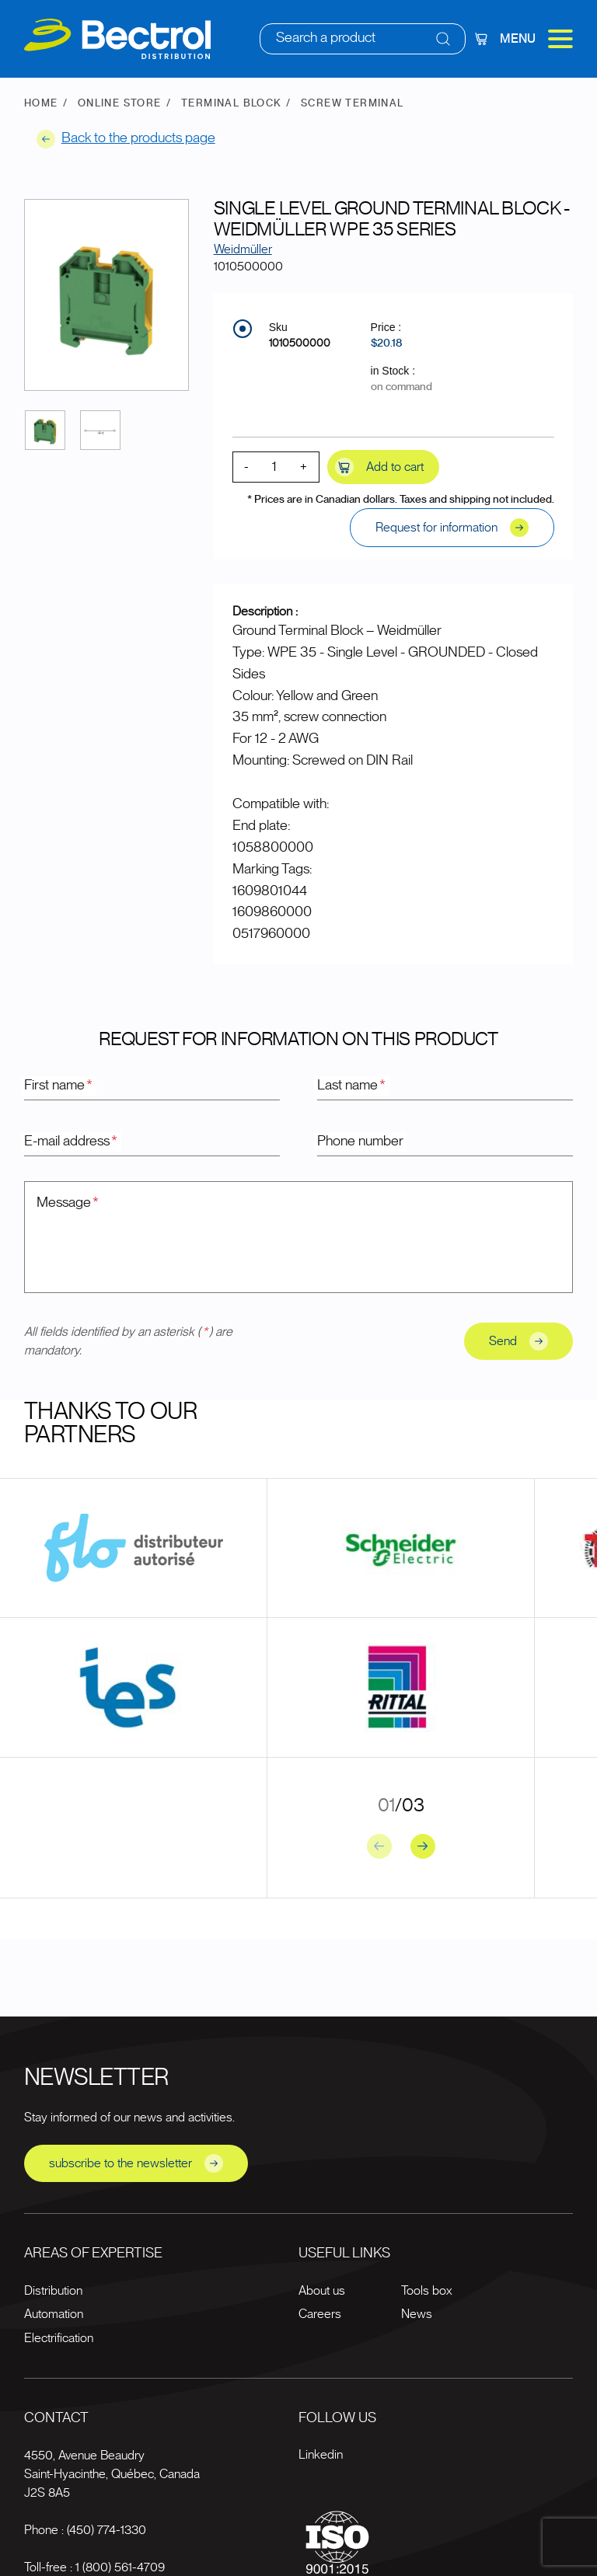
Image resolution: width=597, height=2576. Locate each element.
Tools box (426, 2291)
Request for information (452, 527)
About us (321, 2291)
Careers (319, 2314)
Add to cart (379, 467)
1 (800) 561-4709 (120, 2567)
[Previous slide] (379, 1846)
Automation (53, 2314)
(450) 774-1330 (106, 2530)
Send (518, 1341)
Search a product (325, 38)
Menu (536, 38)
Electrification (58, 2338)
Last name (352, 1086)
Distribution (53, 2291)
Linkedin (320, 2455)
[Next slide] (422, 1846)
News (416, 2314)
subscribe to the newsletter (136, 2163)
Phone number (360, 1142)
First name (59, 1086)
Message (68, 1203)
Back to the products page (126, 139)
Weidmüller (243, 249)
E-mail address (71, 1142)
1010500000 (299, 343)
